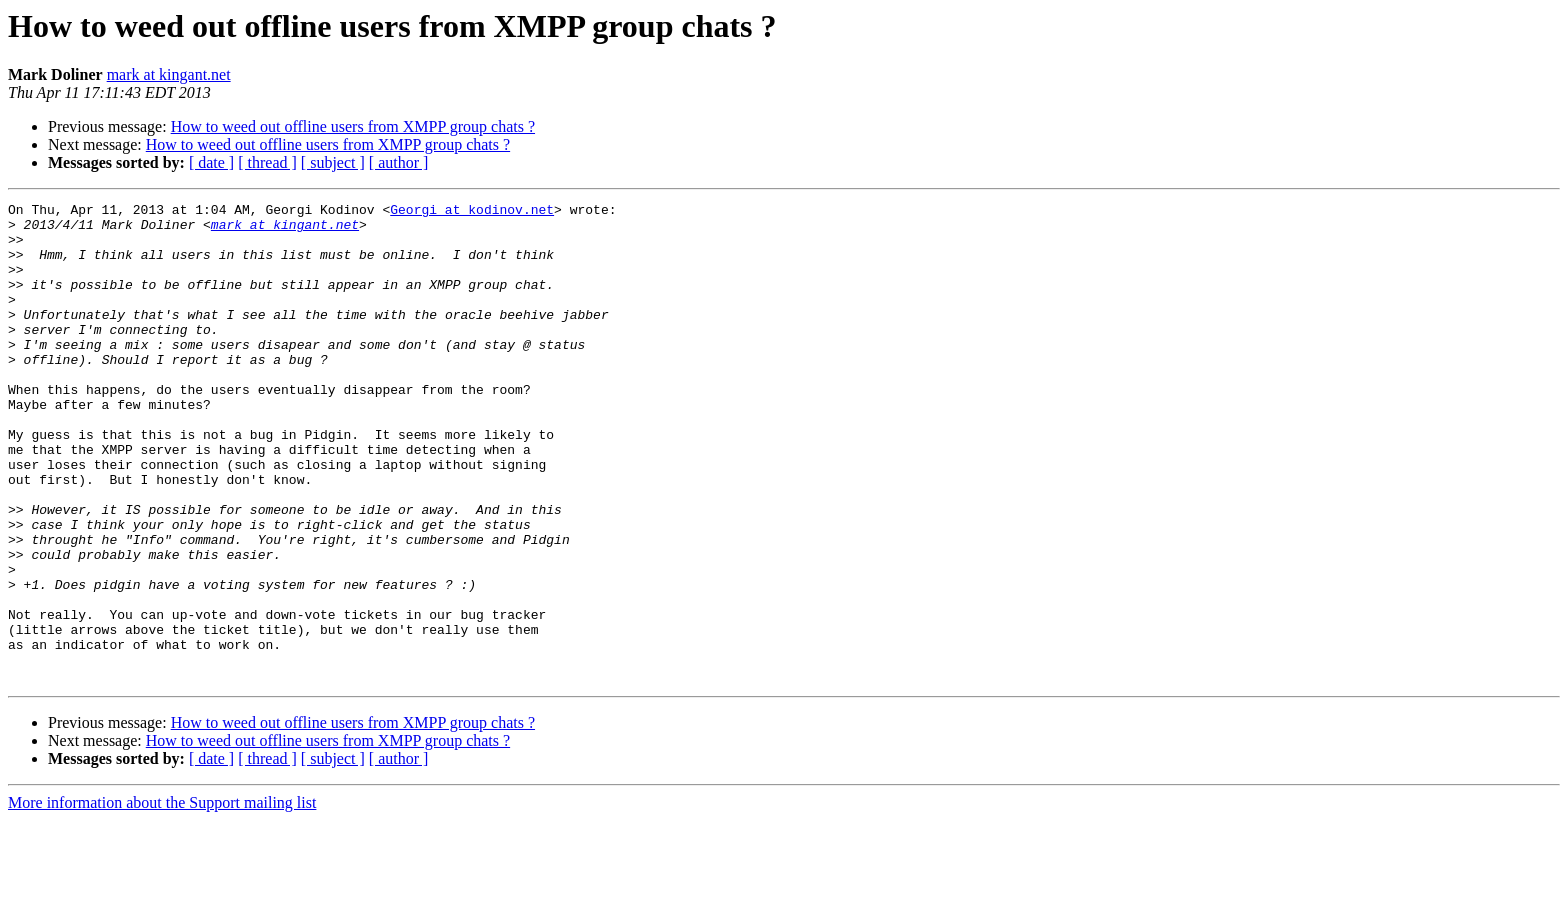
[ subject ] (333, 162)
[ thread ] (267, 162)
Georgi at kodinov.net (472, 212)
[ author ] (399, 162)
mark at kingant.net (169, 74)
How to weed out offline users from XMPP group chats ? (353, 126)
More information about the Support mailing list (162, 898)
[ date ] (211, 162)
